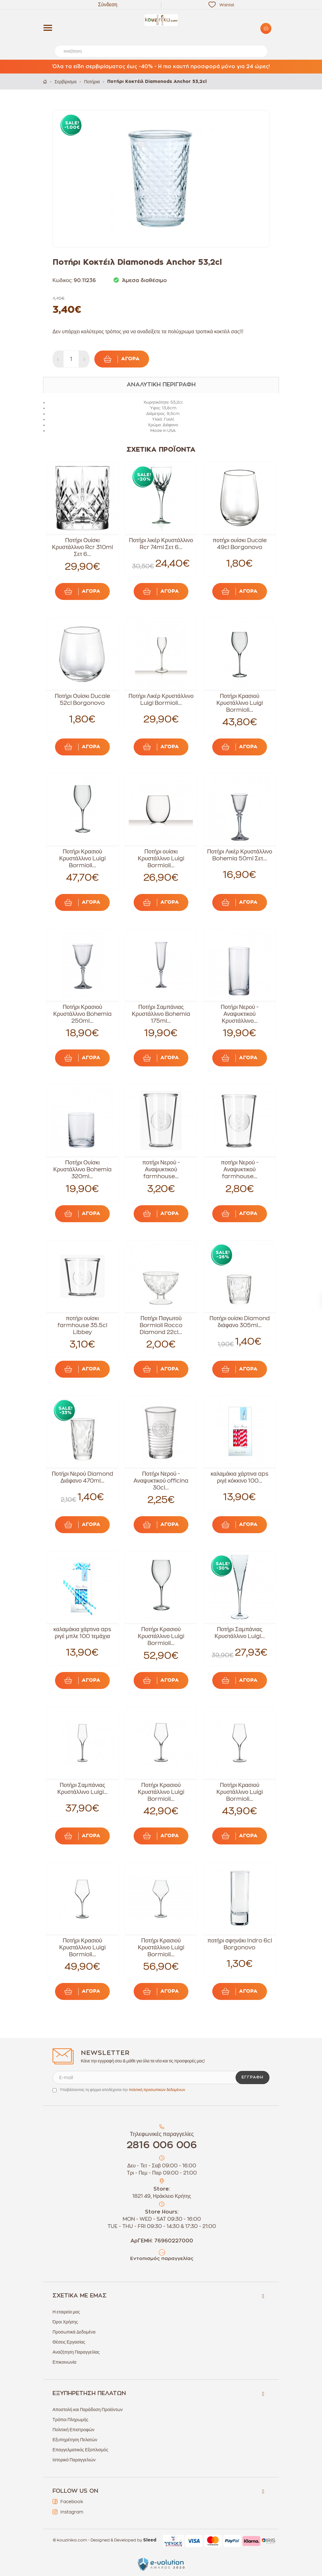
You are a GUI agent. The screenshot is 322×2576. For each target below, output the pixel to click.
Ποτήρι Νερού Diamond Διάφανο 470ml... (82, 1477)
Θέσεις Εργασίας (69, 2342)
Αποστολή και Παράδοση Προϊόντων (88, 2409)
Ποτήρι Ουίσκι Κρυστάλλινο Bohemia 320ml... (82, 1169)
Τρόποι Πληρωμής (70, 2419)
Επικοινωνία (64, 2362)
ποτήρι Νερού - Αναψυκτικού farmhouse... (161, 1169)
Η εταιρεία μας (66, 2312)
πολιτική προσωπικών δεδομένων (157, 2090)
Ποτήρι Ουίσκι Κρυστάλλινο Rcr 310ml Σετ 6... (82, 547)
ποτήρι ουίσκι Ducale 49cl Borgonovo (239, 543)
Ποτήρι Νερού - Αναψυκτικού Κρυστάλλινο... (239, 1014)
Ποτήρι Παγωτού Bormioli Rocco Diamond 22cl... (161, 1325)
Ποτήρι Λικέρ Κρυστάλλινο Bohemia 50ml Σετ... (239, 855)
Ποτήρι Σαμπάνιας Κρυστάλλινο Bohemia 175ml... (161, 1014)
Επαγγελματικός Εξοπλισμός (80, 2450)
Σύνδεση (107, 4)
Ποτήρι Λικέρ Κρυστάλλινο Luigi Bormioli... (161, 699)
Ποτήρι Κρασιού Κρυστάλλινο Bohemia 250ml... (82, 1014)
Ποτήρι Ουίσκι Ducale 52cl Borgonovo (82, 699)
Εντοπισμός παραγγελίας (161, 2258)
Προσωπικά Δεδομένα (74, 2332)
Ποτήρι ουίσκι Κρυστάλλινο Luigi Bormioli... (161, 858)
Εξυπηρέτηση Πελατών (75, 2439)
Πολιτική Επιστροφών (73, 2429)
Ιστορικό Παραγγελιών (74, 2460)
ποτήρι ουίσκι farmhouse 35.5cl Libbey (82, 1325)
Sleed (149, 2540)
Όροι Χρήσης (65, 2322)
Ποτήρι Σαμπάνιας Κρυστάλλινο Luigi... (239, 1632)
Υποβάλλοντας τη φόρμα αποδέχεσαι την (122, 2090)
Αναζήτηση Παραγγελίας (76, 2352)
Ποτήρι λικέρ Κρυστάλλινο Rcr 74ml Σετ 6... (161, 543)
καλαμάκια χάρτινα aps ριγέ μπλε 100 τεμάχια (82, 1632)
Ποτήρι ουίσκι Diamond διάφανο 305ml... (239, 1321)
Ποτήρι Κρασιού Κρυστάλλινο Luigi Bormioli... (239, 703)
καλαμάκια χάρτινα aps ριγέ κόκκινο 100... (240, 1477)
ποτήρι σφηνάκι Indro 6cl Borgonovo (239, 1944)
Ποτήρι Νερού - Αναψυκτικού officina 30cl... (161, 1480)
